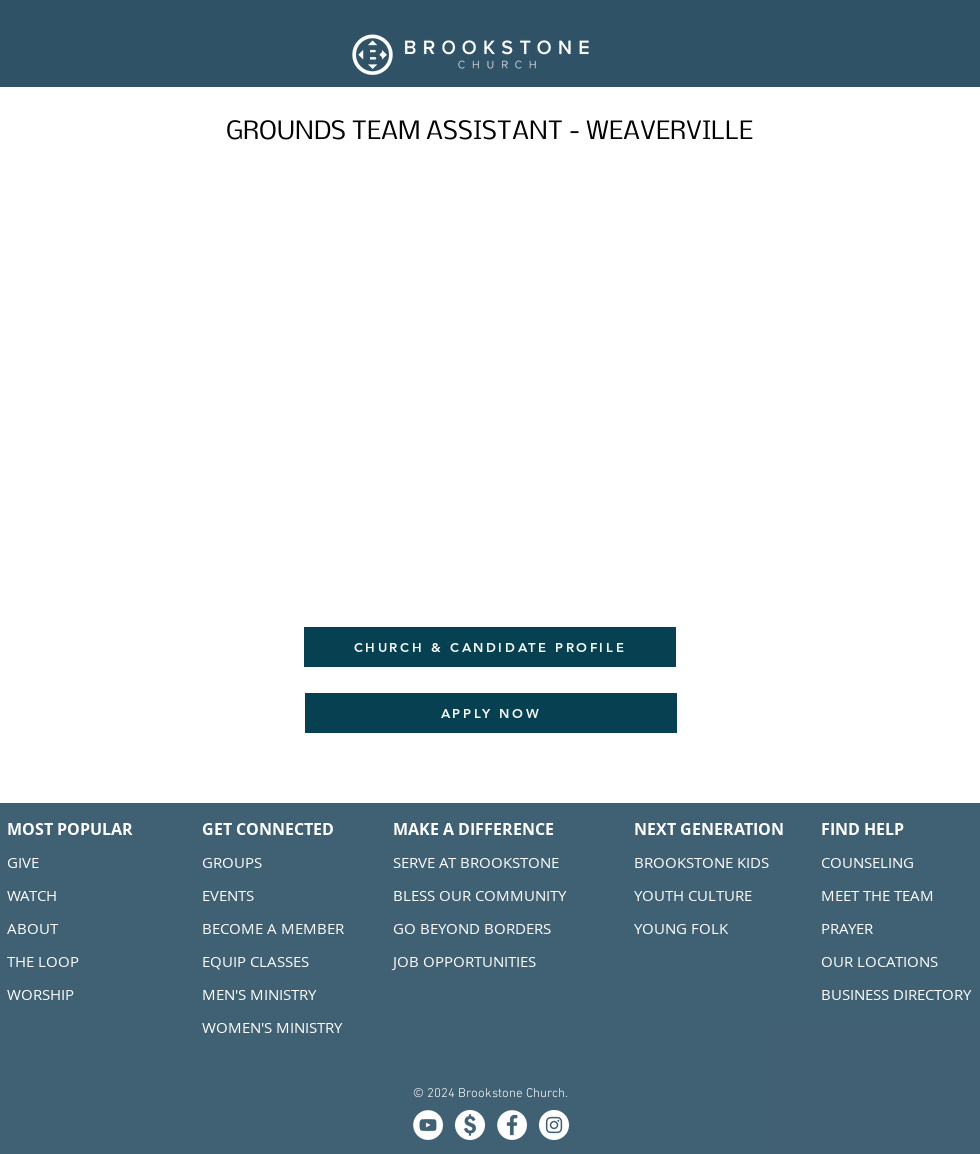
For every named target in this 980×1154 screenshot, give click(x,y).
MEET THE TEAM (877, 895)
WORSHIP (40, 994)
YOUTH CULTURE (693, 895)
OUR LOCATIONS (881, 961)
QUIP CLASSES (259, 961)
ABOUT (32, 928)
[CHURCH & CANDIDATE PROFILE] (490, 647)
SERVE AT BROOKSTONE (476, 862)
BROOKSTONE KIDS (701, 862)
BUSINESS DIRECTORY (896, 994)
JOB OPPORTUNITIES (464, 961)
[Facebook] (512, 1125)
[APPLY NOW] (491, 713)
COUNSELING (867, 862)
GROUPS (232, 862)
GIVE (23, 862)
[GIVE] (470, 1125)
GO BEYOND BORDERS (472, 928)
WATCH (32, 895)
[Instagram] (554, 1125)
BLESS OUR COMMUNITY (479, 895)
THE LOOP (43, 961)
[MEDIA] (428, 1125)
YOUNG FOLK (681, 928)
